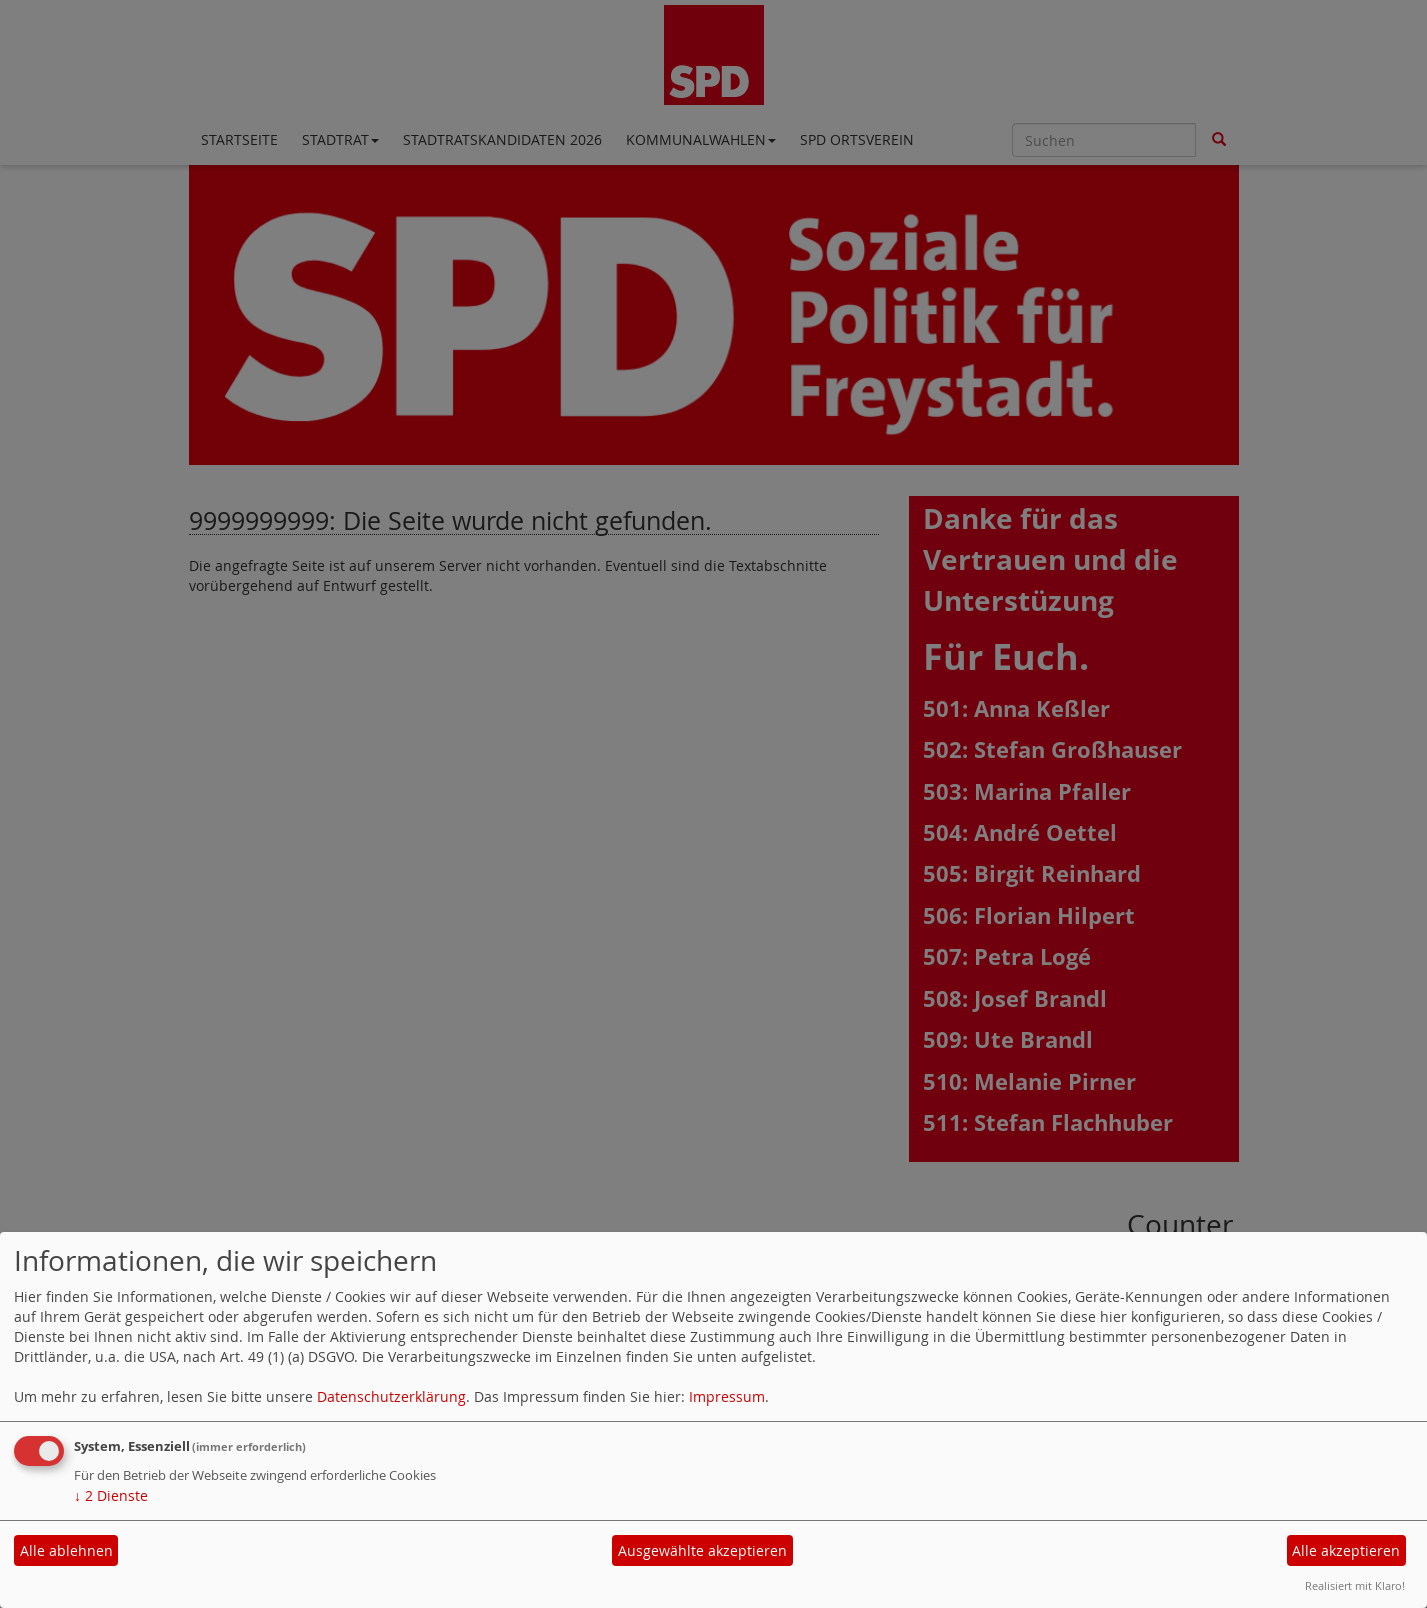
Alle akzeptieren (1346, 1550)
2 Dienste (111, 1495)
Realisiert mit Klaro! (1355, 1585)
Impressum (727, 1396)
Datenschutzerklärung (391, 1396)
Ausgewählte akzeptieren (702, 1550)
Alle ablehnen (66, 1550)
